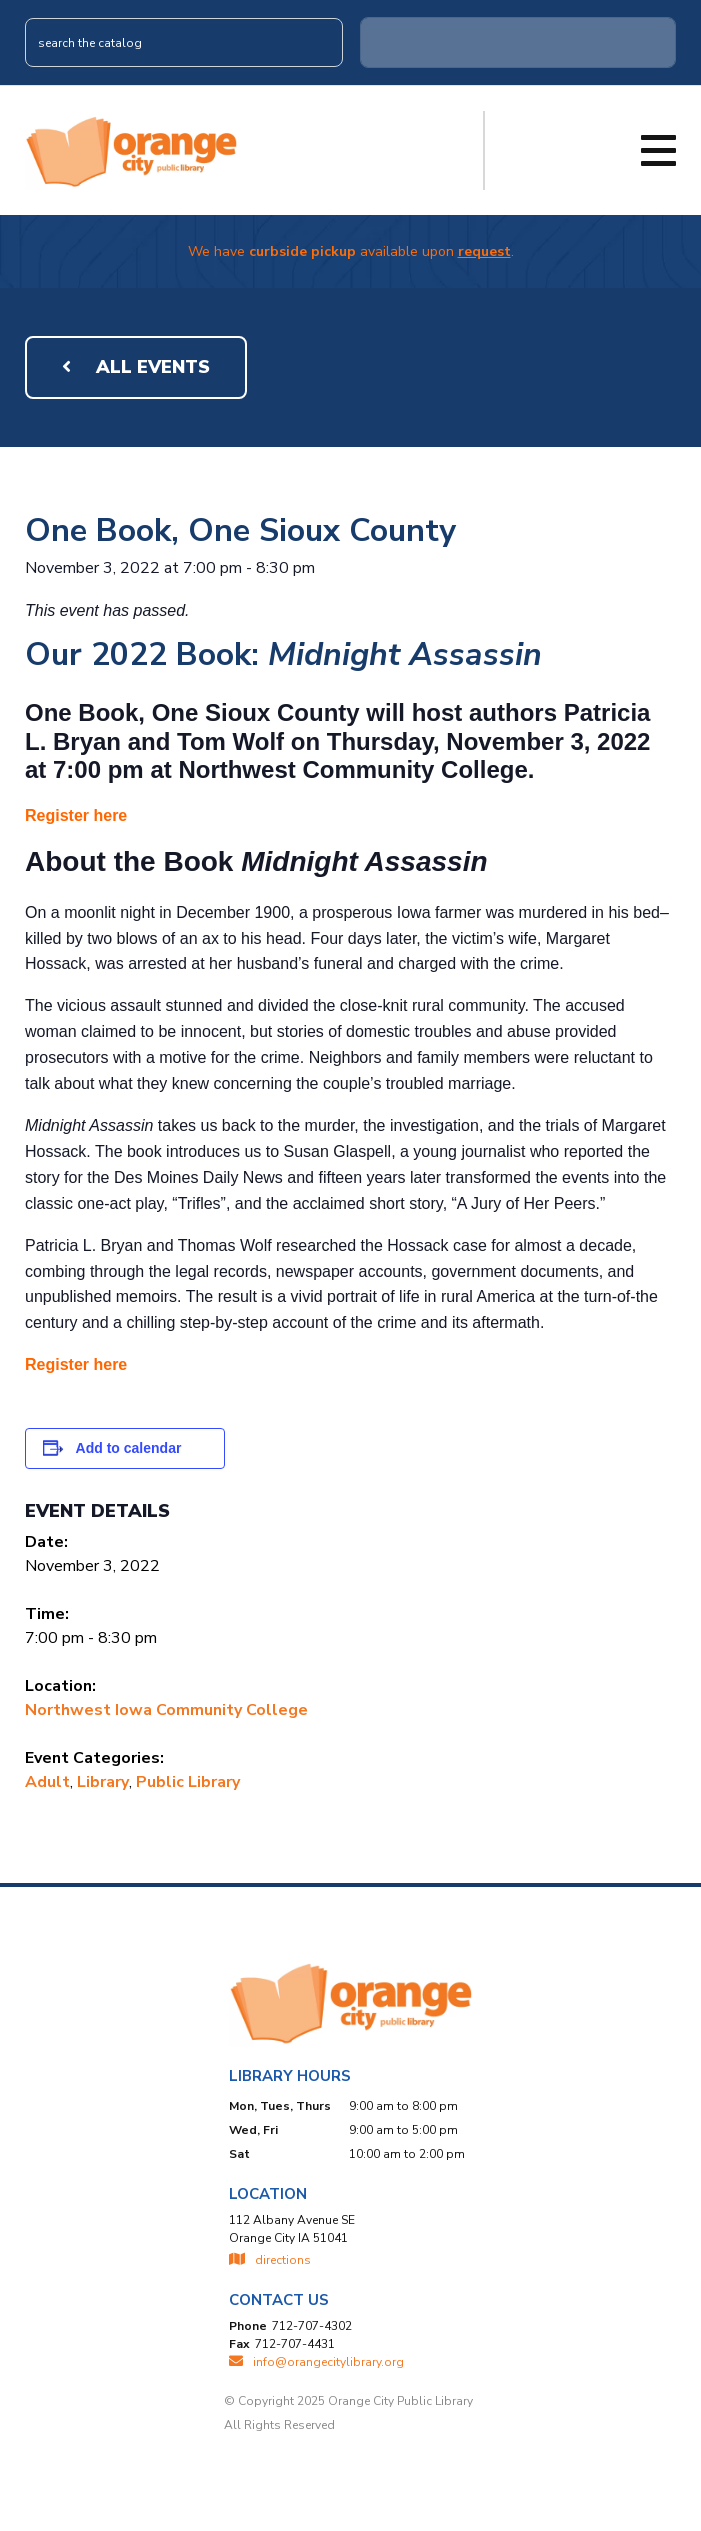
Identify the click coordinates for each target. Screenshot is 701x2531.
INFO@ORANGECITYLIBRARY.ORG (316, 2362)
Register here (76, 815)
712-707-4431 (295, 2344)
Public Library (188, 1782)
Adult (47, 1782)
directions (270, 2260)
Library (103, 1782)
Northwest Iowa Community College (166, 1710)
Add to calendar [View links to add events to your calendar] (129, 1448)
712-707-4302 (312, 2326)
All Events (136, 367)
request (484, 251)
